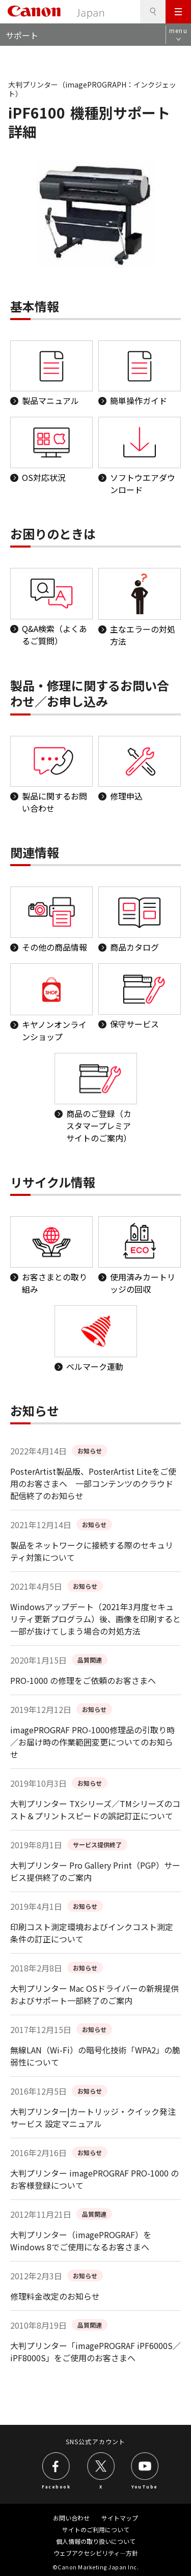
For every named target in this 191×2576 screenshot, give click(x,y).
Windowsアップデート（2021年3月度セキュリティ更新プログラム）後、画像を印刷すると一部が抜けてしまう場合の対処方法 (95, 1618)
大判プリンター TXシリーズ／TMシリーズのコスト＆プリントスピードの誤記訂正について (95, 1809)
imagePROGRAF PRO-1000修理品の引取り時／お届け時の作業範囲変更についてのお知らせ (92, 1742)
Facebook (56, 2486)
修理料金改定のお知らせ (55, 2296)
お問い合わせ (71, 2517)
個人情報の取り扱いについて (95, 2541)
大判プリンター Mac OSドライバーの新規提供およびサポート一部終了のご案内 (94, 1994)
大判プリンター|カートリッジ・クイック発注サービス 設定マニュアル (93, 2117)
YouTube (144, 2486)
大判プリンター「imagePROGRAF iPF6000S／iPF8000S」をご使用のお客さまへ (95, 2351)
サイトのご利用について (95, 2529)
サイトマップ (119, 2517)
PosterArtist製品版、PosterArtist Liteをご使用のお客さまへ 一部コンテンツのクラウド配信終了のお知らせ (93, 1483)
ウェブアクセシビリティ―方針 (95, 2553)
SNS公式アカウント (95, 2441)
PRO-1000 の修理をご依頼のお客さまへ (83, 1680)
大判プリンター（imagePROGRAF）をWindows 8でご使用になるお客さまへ (80, 2240)
